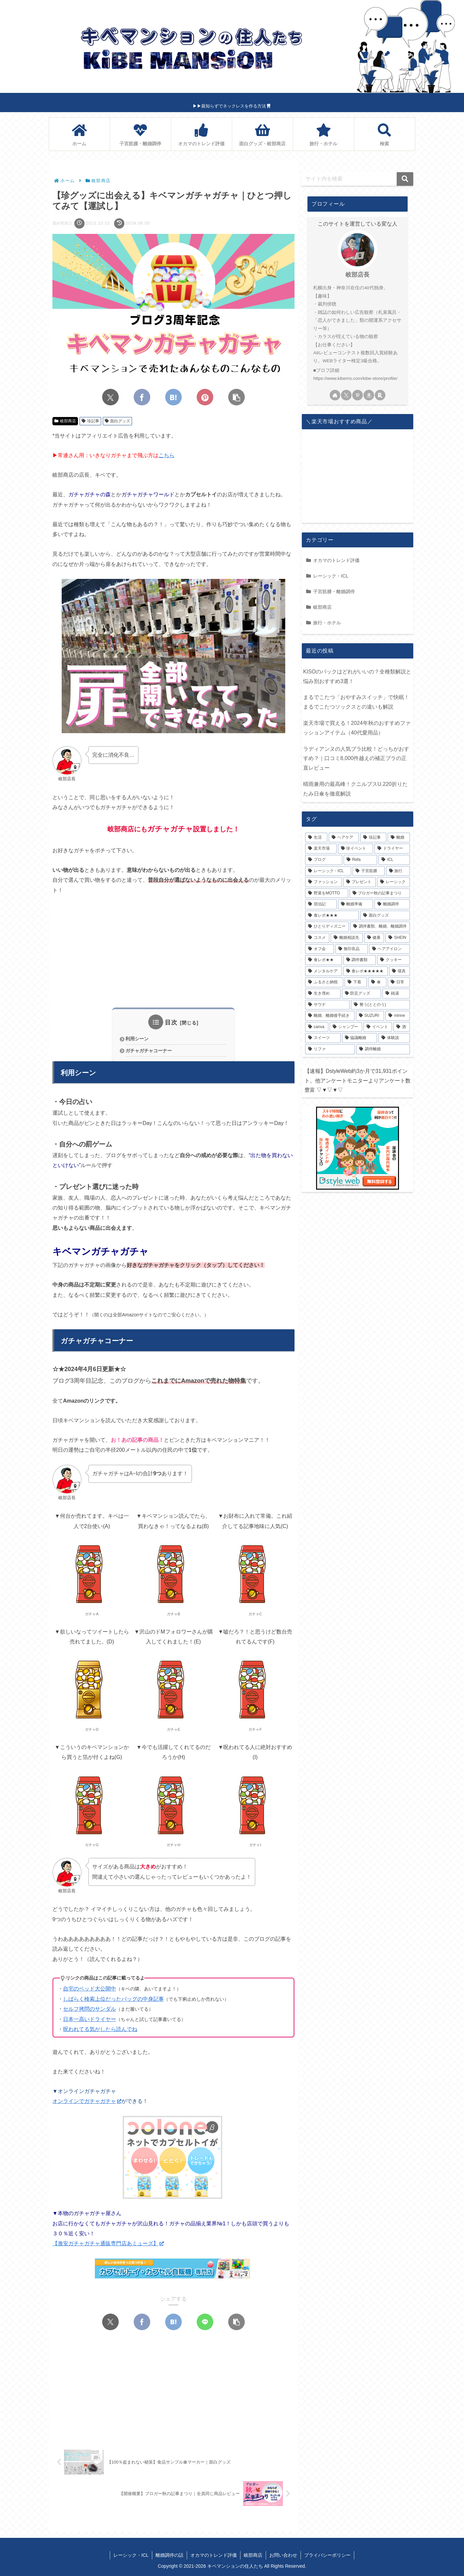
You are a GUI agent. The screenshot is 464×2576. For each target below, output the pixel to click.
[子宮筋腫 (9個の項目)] (368, 871)
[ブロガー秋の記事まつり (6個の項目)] (380, 893)
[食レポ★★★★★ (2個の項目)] (365, 971)
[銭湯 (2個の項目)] (396, 994)
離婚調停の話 (169, 2555)
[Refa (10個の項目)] (360, 860)
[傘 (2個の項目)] (377, 982)
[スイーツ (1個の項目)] (323, 1038)
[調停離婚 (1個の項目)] (383, 1049)
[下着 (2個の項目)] (356, 982)
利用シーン (137, 1038)
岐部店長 (357, 274)
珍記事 (90, 421)
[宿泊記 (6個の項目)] (321, 904)
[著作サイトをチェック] (335, 395)
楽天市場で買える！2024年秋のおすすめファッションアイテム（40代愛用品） (357, 727)
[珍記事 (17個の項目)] (373, 838)
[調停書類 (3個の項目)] (359, 960)
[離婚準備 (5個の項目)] (355, 904)
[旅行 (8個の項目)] (398, 871)
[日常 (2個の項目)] (399, 982)
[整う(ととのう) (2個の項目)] (380, 1005)
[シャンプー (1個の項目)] (346, 1027)
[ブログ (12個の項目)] (323, 860)
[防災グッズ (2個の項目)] (361, 994)
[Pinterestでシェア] (205, 397)
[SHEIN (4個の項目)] (397, 938)
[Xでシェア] (110, 397)
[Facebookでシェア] (142, 397)
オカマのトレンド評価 (213, 2555)
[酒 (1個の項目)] (401, 1027)
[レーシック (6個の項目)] (393, 882)
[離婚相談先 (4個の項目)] (347, 938)
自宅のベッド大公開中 (89, 1988)
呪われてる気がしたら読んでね (100, 2029)
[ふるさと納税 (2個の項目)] (324, 982)
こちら (166, 455)
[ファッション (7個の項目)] (323, 882)
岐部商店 (65, 421)
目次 (171, 1022)
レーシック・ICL (131, 2555)
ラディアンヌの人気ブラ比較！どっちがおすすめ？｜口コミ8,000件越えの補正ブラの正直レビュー (356, 758)
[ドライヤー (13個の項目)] (392, 849)
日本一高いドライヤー (89, 2019)
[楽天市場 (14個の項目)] (321, 849)
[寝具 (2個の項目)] (399, 971)
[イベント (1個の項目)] (378, 1027)
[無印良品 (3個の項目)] (351, 949)
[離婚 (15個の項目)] (399, 838)
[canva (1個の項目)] (316, 1027)
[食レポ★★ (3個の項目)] (323, 960)
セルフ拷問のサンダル (89, 2009)
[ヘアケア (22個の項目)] (344, 838)
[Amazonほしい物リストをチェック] (369, 395)
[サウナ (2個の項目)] (327, 1005)
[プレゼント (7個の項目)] (359, 882)
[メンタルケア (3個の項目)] (323, 971)
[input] (357, 179)
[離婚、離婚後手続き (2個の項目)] (330, 1016)
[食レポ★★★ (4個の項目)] (332, 916)
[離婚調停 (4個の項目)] (392, 904)
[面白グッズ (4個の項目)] (385, 916)
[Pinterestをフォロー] (357, 395)
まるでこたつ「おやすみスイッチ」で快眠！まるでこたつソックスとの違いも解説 (356, 702)
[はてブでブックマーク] (173, 397)
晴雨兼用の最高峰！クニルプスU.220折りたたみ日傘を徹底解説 (355, 789)
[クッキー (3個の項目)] (393, 960)
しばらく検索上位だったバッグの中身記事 (113, 1999)
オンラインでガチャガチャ (86, 2101)
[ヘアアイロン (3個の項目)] (389, 949)
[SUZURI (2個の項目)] (370, 1016)
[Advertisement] (173, 951)
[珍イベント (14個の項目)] (355, 849)
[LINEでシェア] (205, 2322)
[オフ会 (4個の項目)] (319, 949)
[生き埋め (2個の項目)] (323, 994)
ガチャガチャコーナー (148, 1050)
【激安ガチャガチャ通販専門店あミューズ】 (108, 2243)
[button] (236, 397)
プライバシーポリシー (327, 2555)
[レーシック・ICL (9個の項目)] (328, 871)
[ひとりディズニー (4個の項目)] (327, 927)
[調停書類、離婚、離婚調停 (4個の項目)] (380, 927)
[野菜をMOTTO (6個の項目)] (326, 893)
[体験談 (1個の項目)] (394, 1038)
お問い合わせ (283, 2555)
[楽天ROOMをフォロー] (380, 395)
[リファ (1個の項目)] (330, 1049)
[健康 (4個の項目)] (374, 938)
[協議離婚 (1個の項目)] (359, 1038)
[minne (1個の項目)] (397, 1016)
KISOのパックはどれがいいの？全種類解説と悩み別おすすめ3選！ (357, 676)
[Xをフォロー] (346, 395)
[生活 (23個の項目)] (316, 838)
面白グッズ (117, 421)
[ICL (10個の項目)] (394, 860)
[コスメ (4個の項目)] (317, 938)
